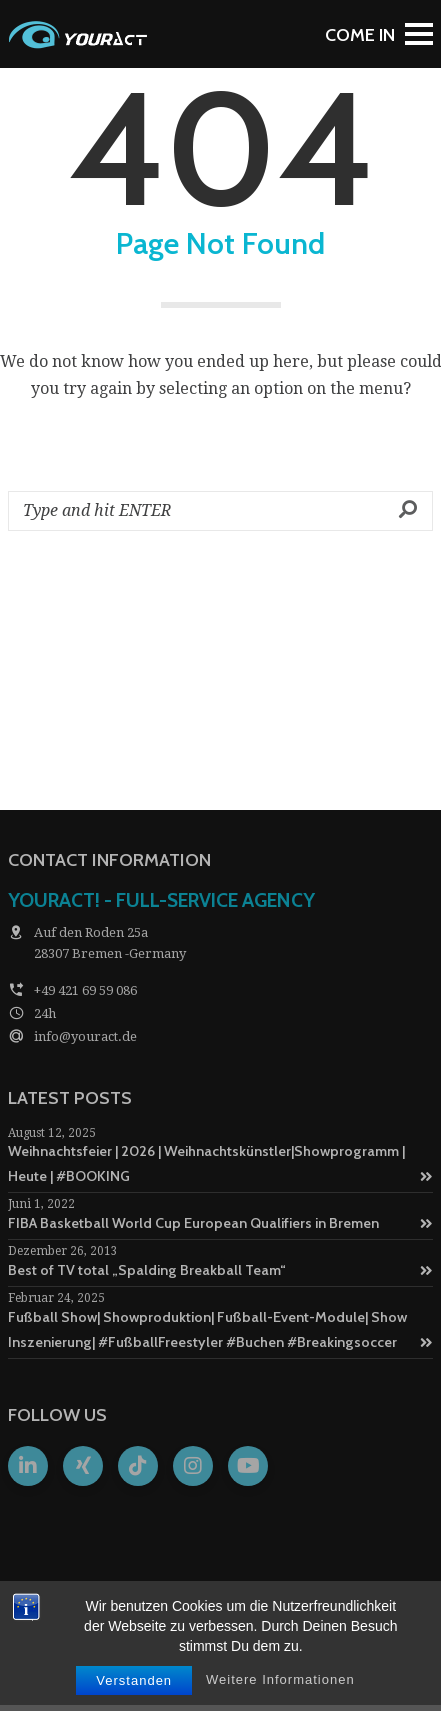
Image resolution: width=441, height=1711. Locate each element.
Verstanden (134, 1680)
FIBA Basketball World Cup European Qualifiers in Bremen (220, 1223)
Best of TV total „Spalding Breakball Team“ (220, 1270)
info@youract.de (85, 1036)
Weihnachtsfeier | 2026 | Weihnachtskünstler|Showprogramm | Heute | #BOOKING (220, 1163)
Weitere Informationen (280, 1679)
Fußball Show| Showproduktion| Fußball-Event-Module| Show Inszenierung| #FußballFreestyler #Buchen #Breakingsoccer (220, 1329)
